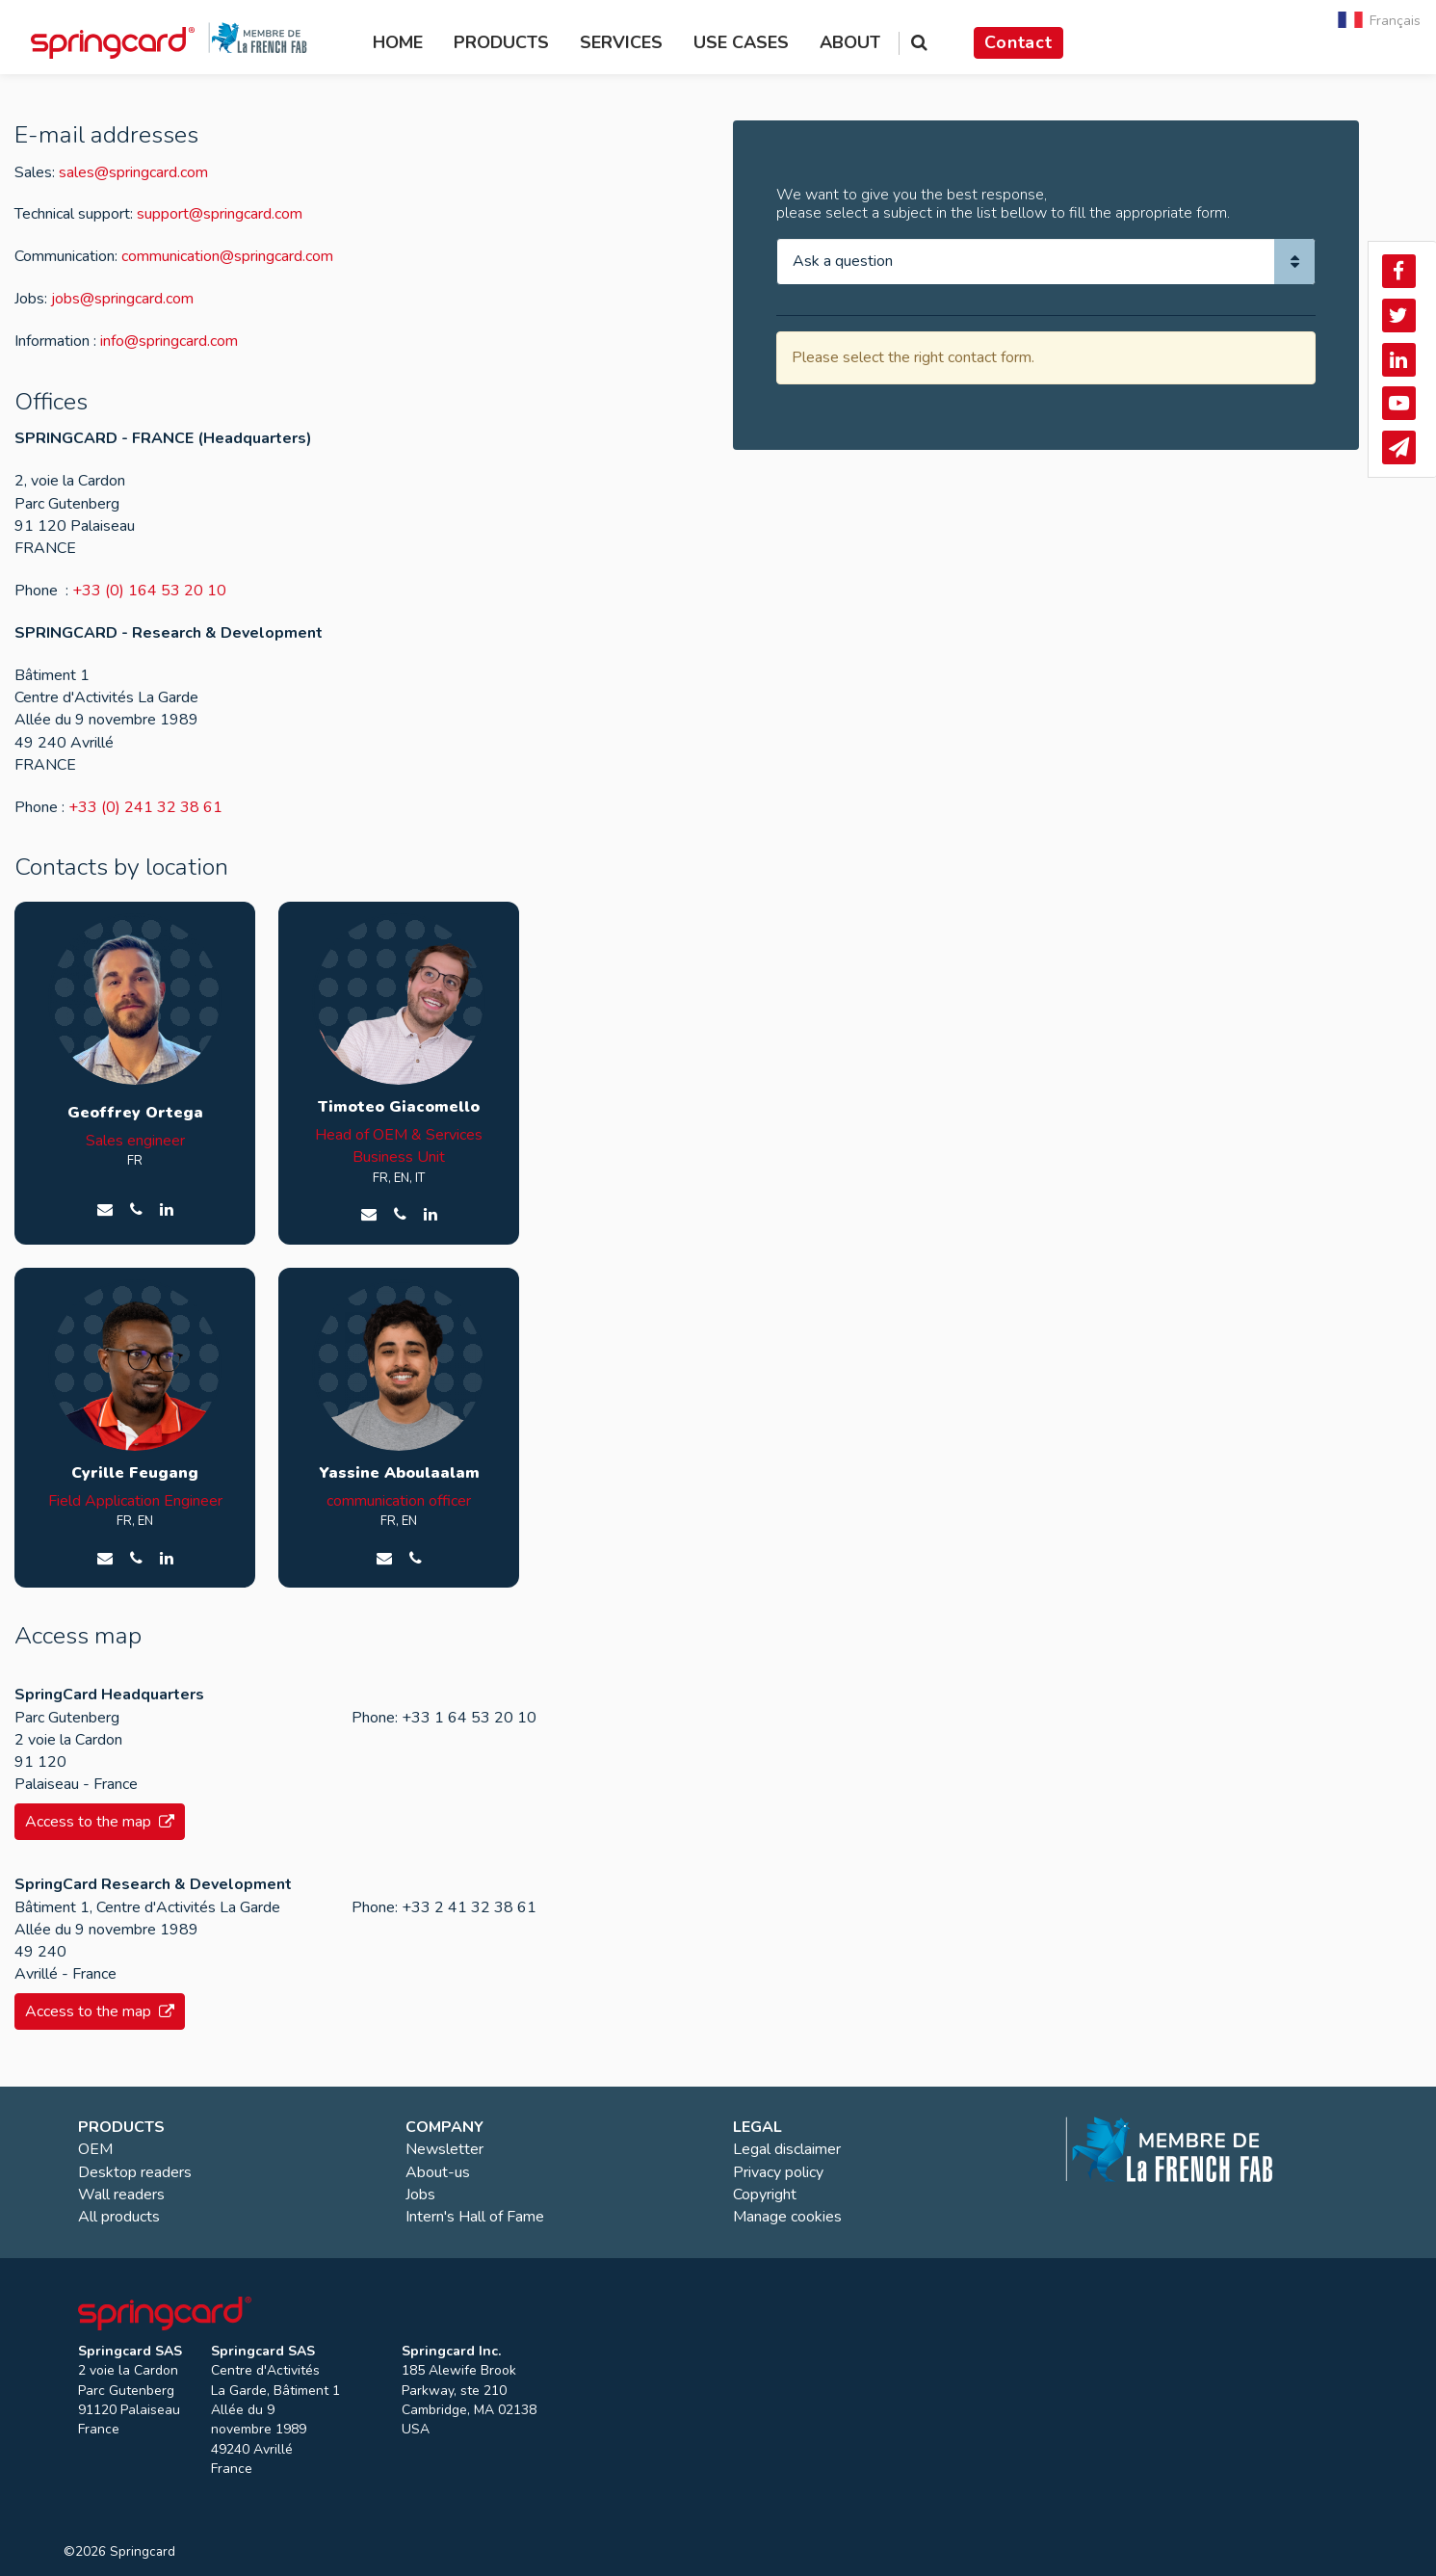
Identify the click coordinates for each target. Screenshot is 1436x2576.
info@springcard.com (169, 341)
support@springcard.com (219, 213)
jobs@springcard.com (122, 298)
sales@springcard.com (133, 172)
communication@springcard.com (227, 256)
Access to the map (99, 1821)
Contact (1018, 42)
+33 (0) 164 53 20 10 (149, 590)
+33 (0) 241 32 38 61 (145, 807)
